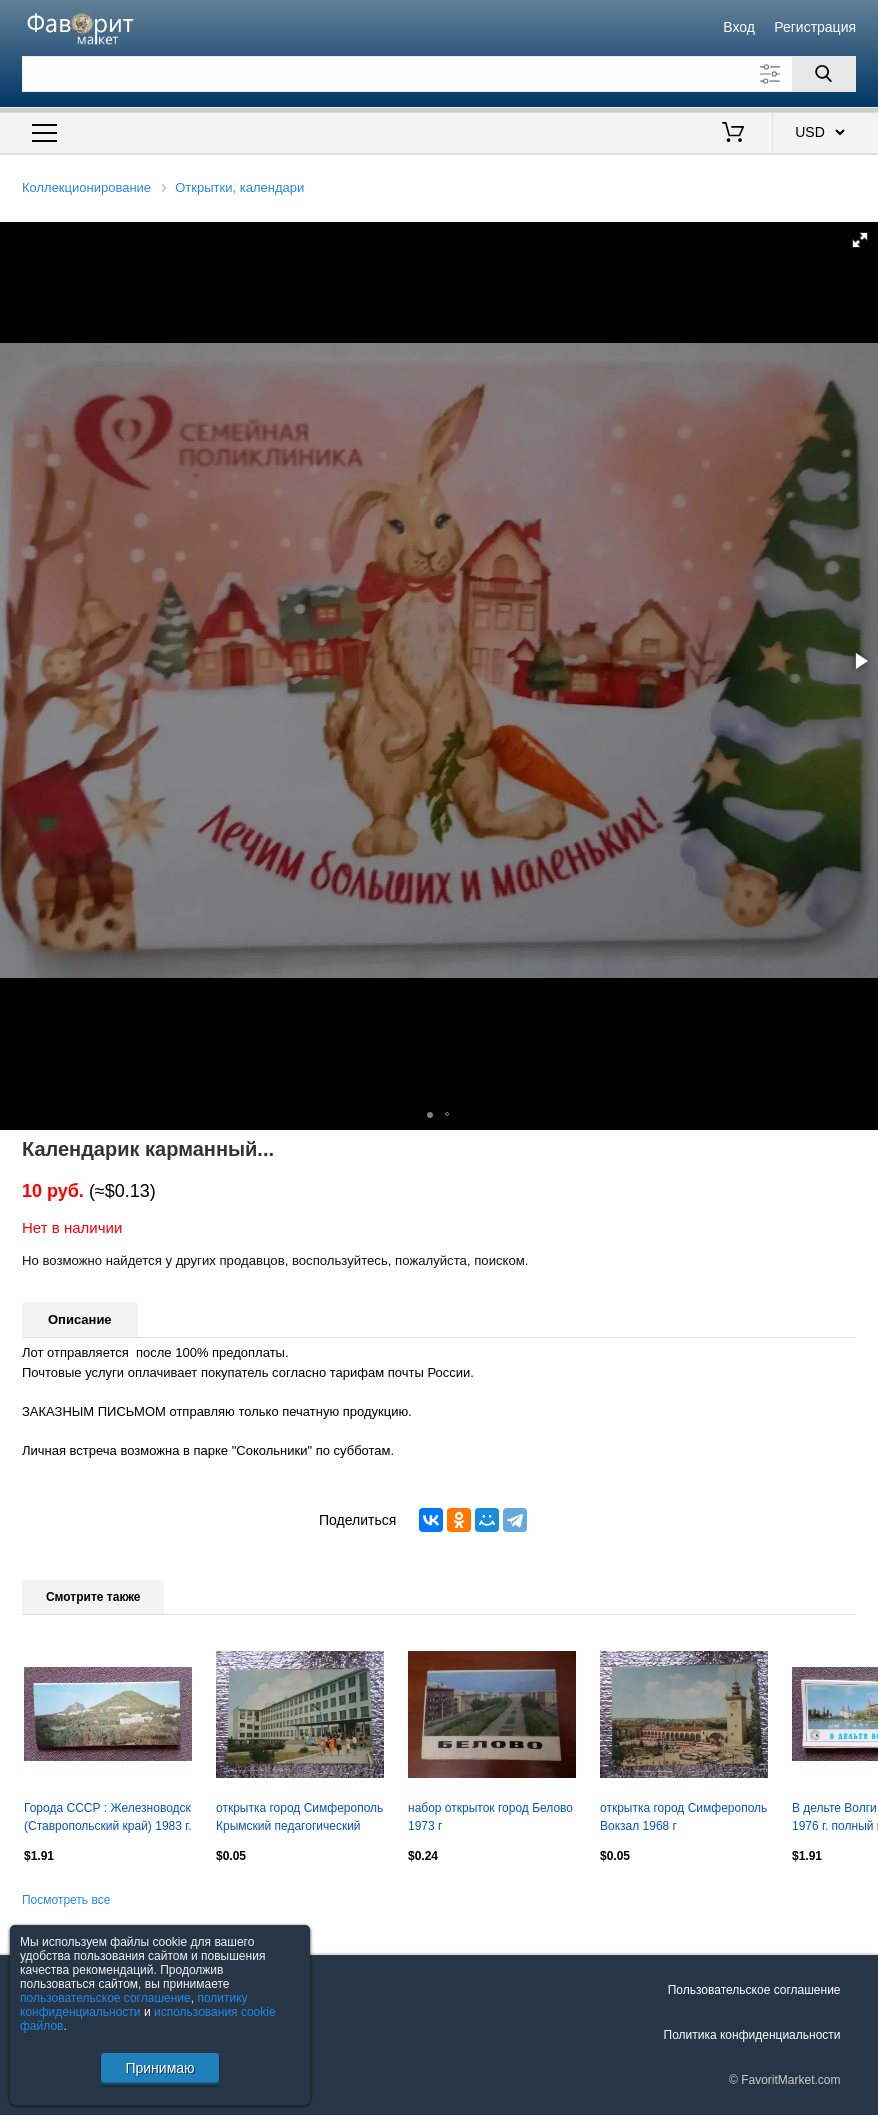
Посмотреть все (66, 1900)
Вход (739, 27)
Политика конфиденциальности (752, 2035)
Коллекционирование (86, 187)
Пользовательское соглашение (754, 1990)
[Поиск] (824, 74)
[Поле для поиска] (439, 74)
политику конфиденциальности (134, 2005)
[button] (860, 240)
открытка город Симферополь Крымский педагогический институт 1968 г (299, 1819)
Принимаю (159, 2068)
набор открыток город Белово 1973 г (490, 1817)
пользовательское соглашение (105, 1998)
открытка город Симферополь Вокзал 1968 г (683, 1817)
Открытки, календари (239, 187)
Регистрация (815, 27)
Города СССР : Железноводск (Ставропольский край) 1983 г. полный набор (107, 1819)
